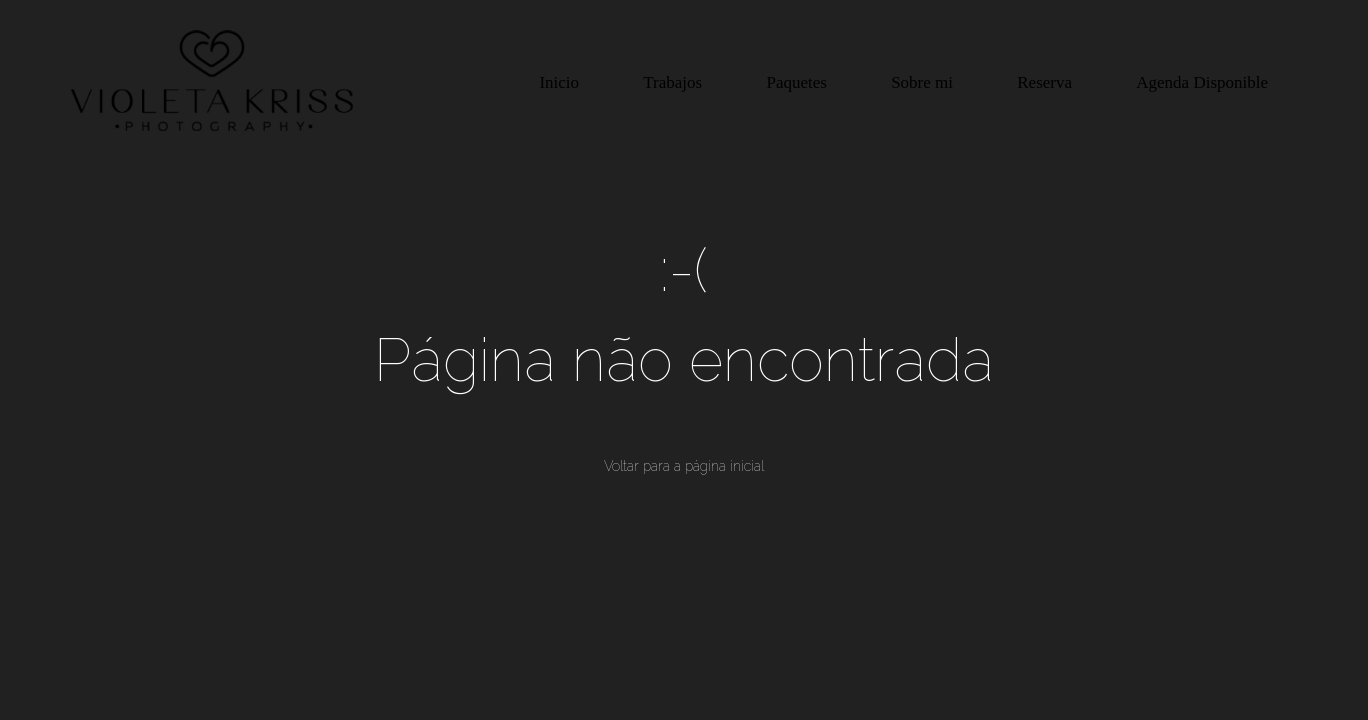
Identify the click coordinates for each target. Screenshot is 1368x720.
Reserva (1044, 82)
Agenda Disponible (1202, 82)
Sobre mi (922, 82)
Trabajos (672, 82)
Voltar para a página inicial (684, 466)
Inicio (559, 82)
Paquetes (796, 82)
